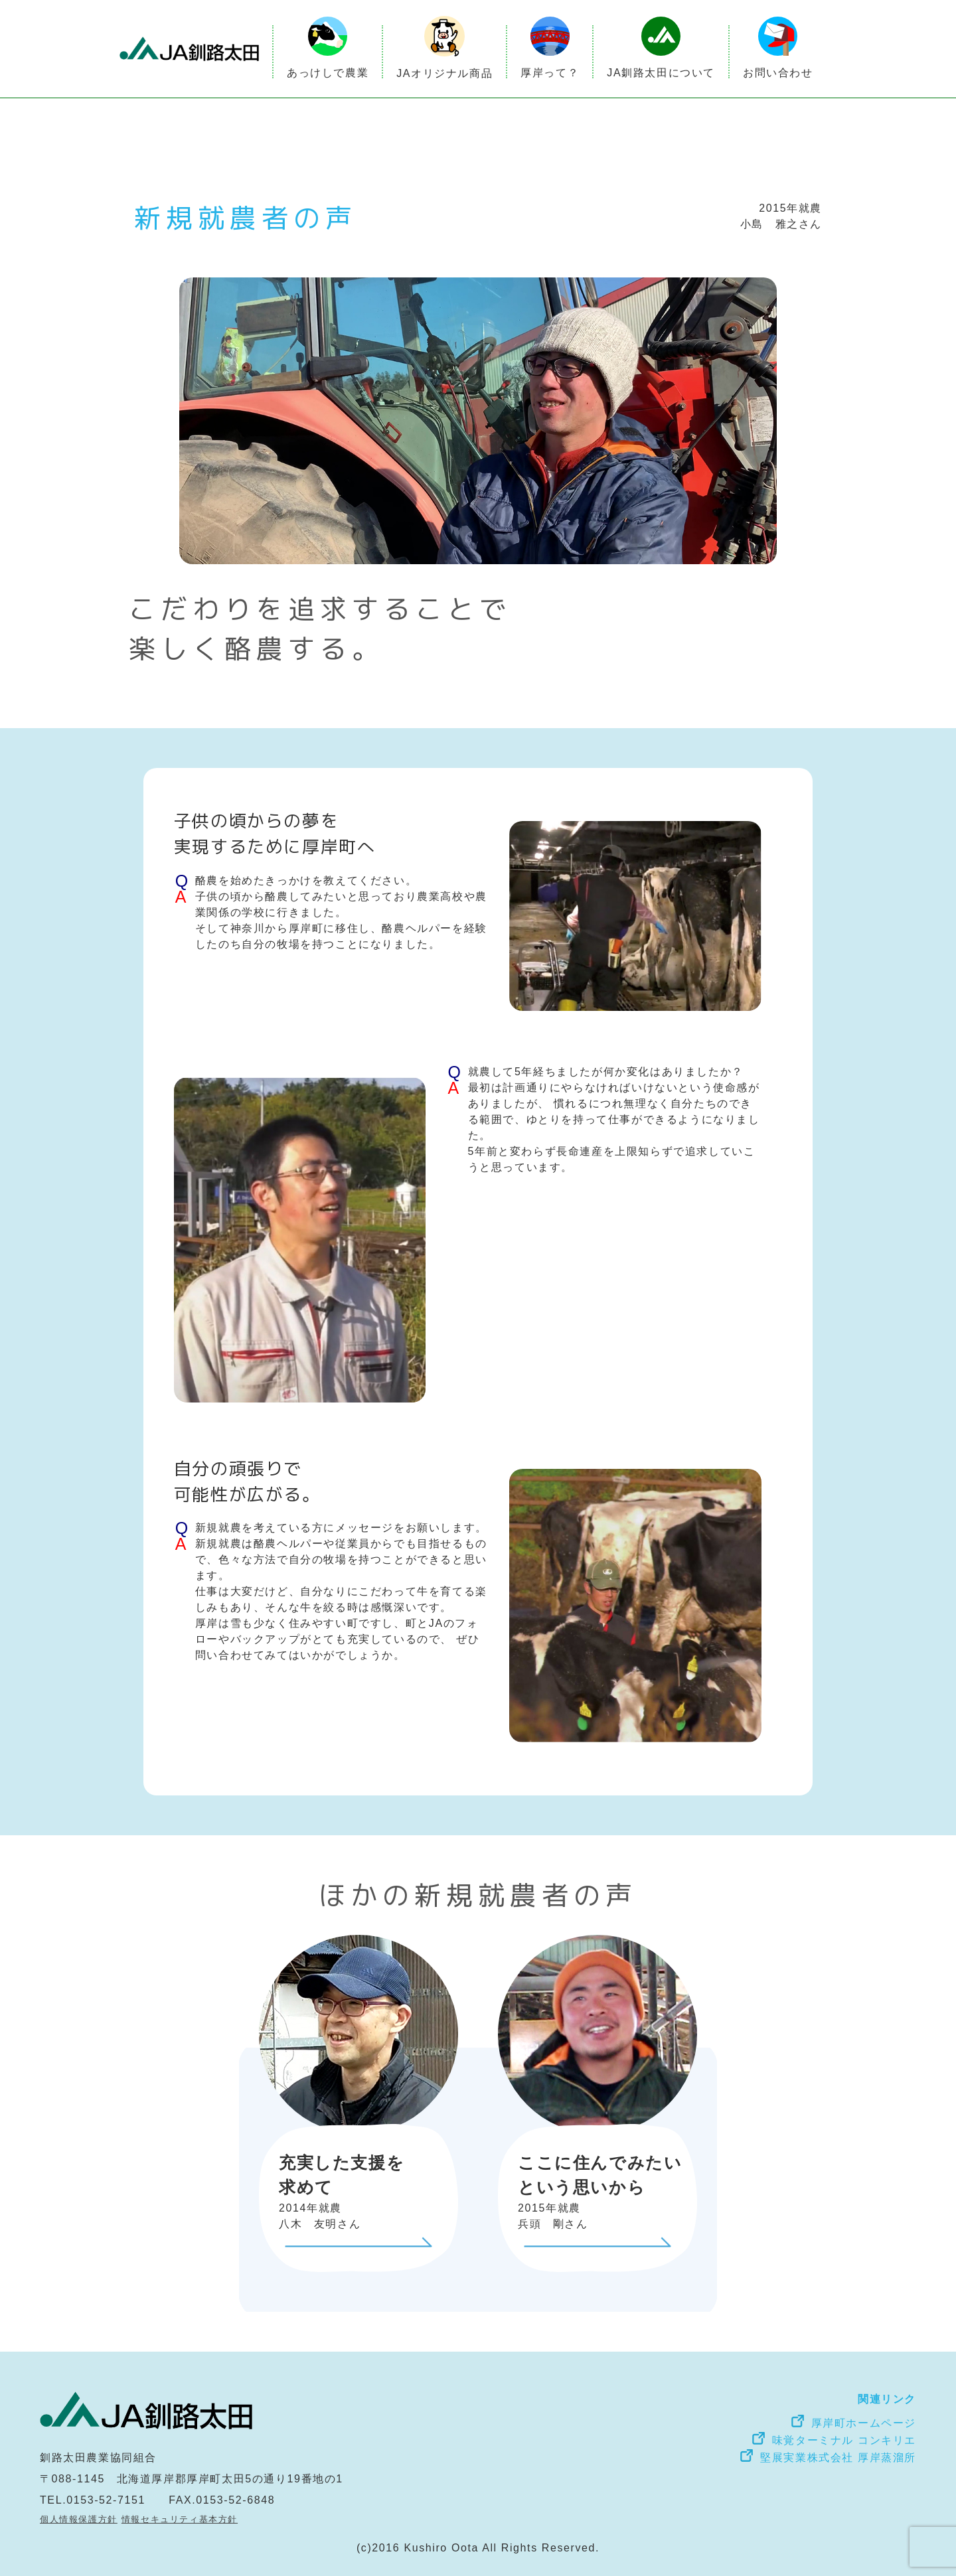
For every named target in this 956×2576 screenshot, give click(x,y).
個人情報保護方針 (79, 2519)
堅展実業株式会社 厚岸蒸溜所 (838, 2457)
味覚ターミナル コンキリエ (844, 2440)
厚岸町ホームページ (863, 2423)
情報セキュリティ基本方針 (179, 2519)
